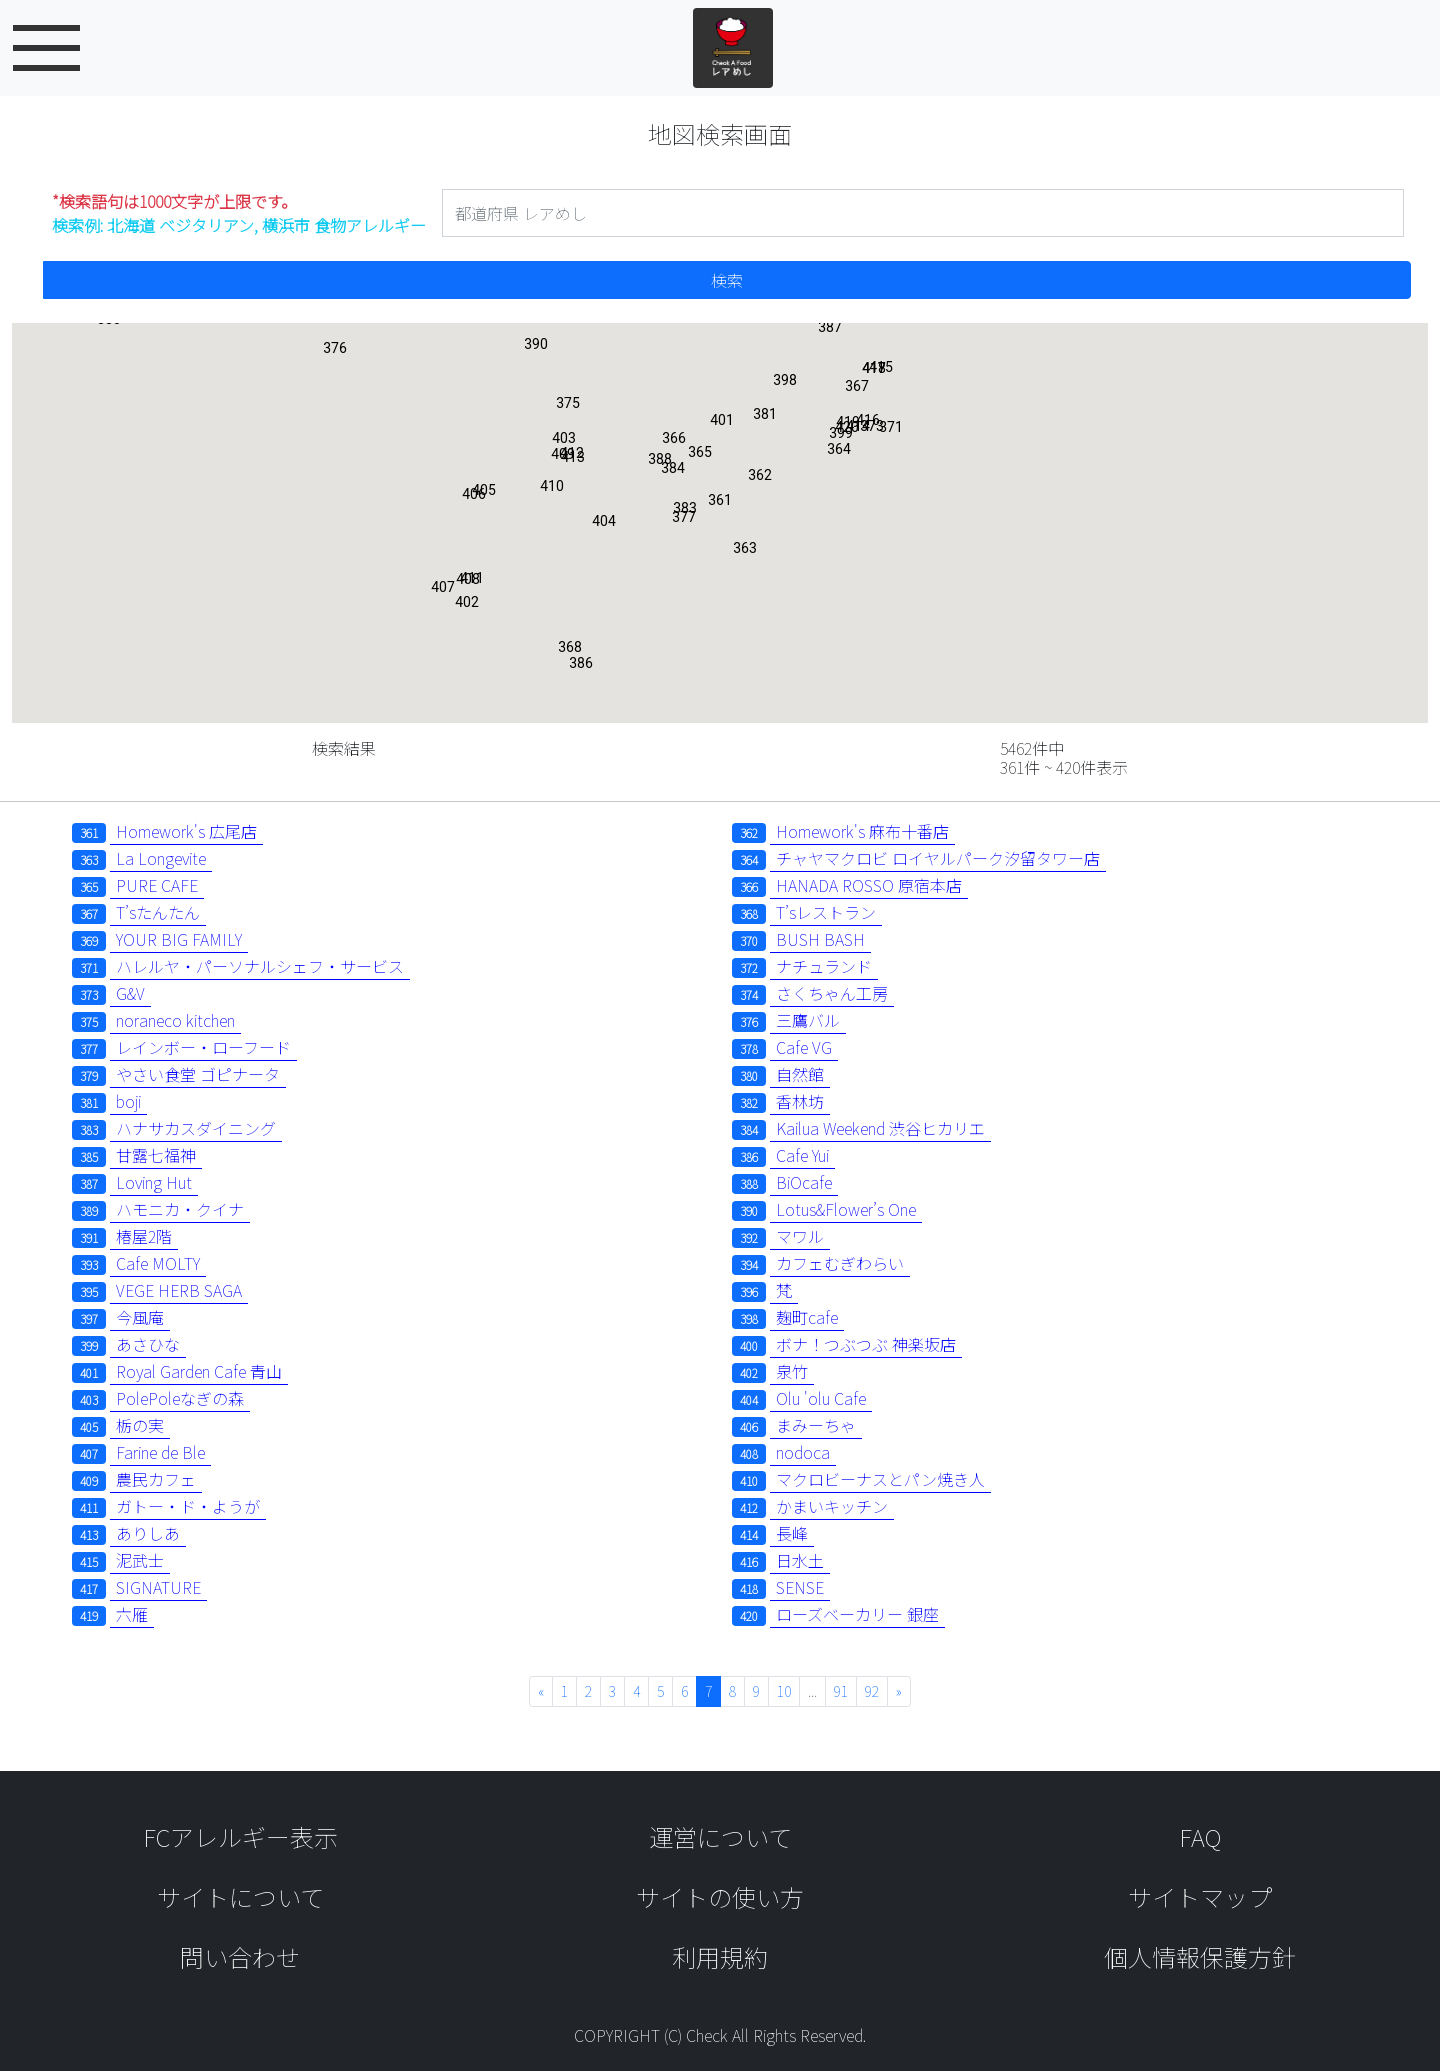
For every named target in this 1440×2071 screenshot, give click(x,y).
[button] (720, 504)
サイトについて (240, 1896)
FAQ (1200, 1836)
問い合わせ (240, 1956)
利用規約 (720, 1956)
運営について (720, 1836)
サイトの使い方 (720, 1896)
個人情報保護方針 (1200, 1956)
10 (784, 1691)
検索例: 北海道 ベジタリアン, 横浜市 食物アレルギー (239, 213)
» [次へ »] (899, 1691)
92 (872, 1691)
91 (841, 1691)
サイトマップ (1200, 1896)
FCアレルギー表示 (240, 1836)
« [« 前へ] (541, 1691)
